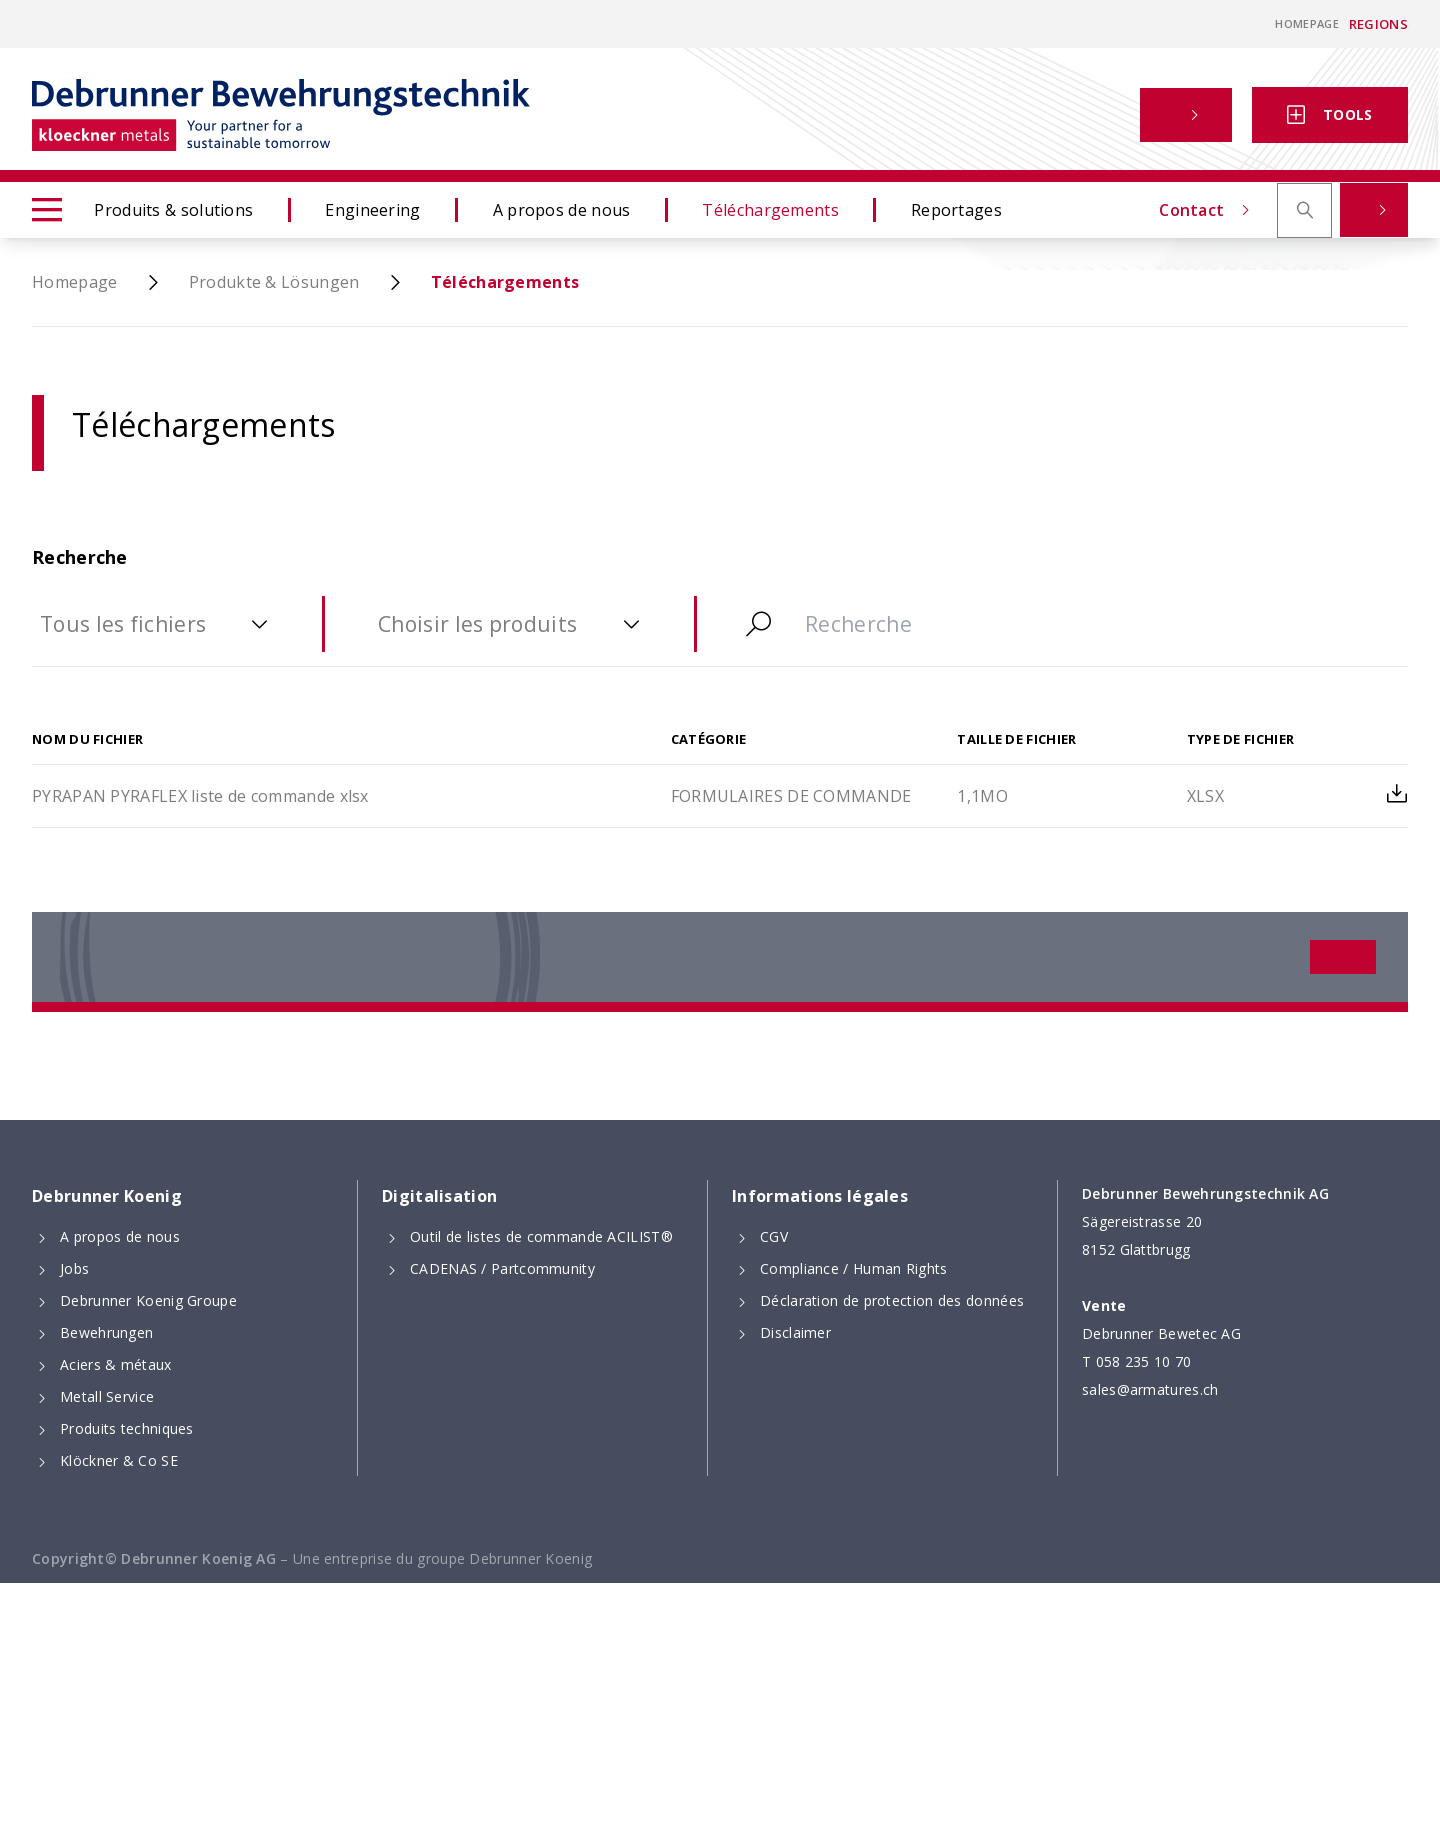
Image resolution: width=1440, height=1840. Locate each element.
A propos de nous (562, 210)
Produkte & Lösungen (274, 282)
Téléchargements (770, 210)
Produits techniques (127, 1428)
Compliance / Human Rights (854, 1268)
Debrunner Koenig (107, 1196)
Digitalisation (439, 1196)
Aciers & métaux (116, 1364)
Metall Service (107, 1396)
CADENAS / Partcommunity (502, 1268)
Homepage (1306, 23)
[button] (1186, 115)
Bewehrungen (106, 1332)
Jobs (74, 1268)
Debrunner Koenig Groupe (148, 1300)
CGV (774, 1236)
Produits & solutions (142, 210)
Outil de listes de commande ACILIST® (541, 1236)
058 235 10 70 (1144, 1361)
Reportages (956, 210)
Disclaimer (795, 1332)
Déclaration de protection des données (892, 1300)
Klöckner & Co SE (119, 1460)
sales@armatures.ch (1150, 1389)
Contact (1073, 115)
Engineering (372, 210)
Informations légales (820, 1196)
